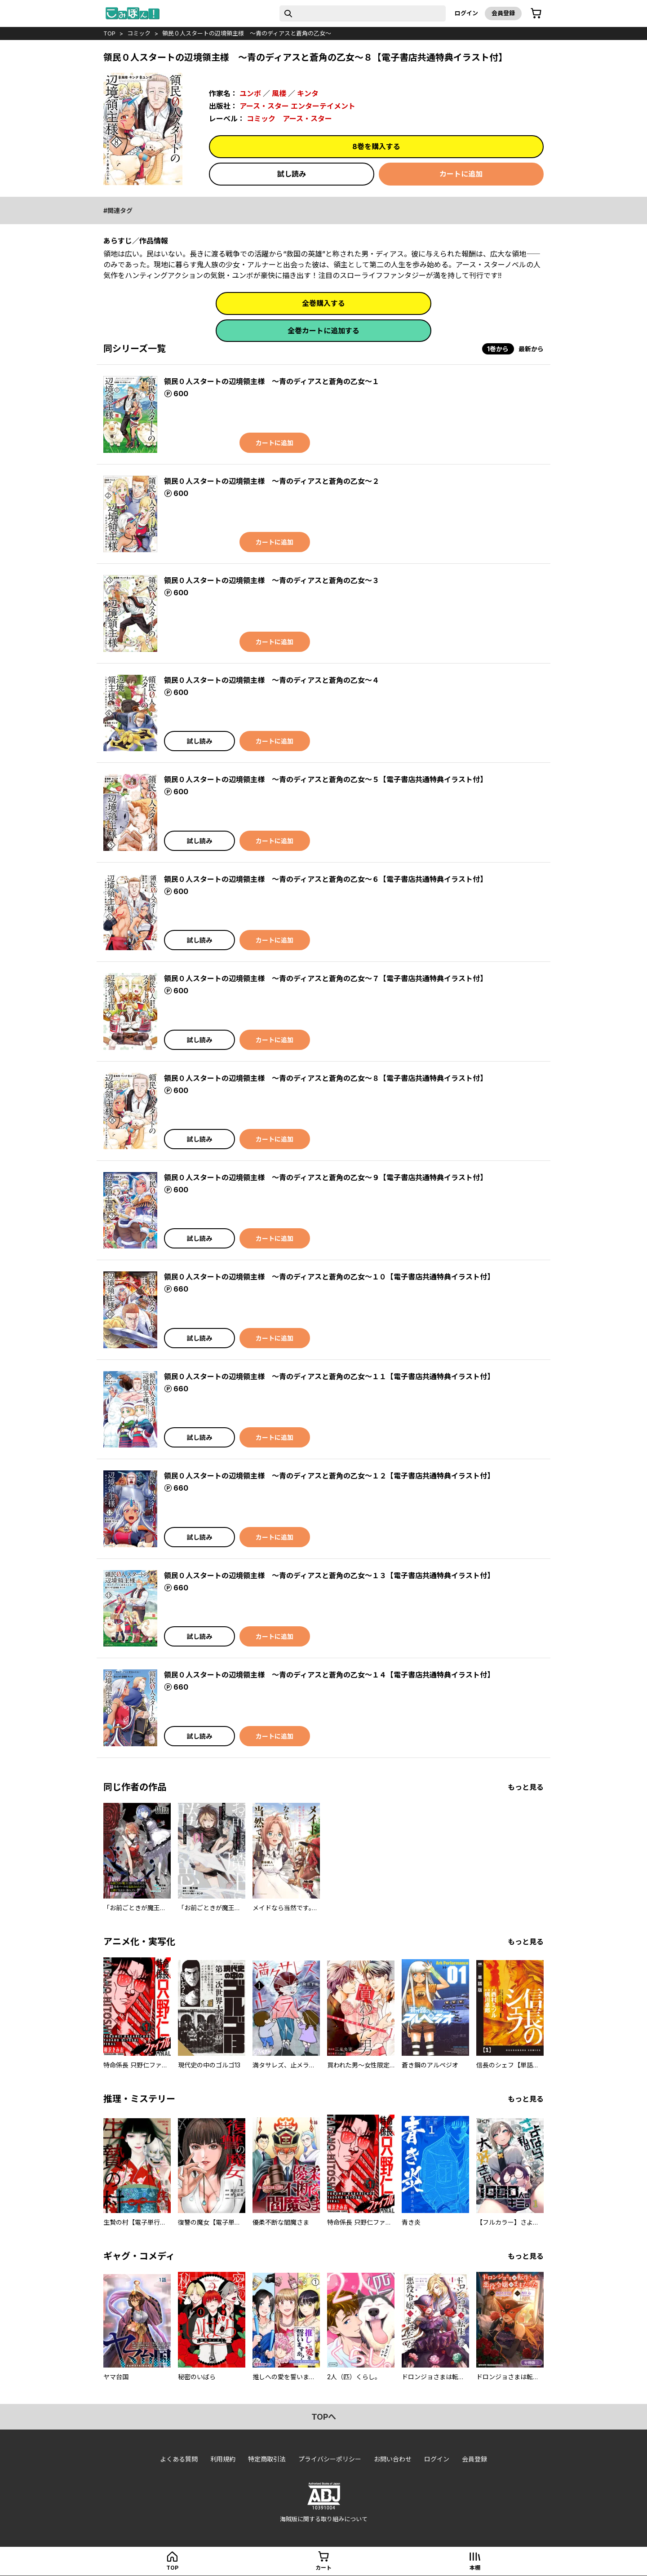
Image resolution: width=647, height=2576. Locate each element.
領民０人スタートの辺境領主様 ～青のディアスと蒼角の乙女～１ (271, 381)
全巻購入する (323, 303)
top (109, 33)
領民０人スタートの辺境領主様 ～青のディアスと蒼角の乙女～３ (271, 580)
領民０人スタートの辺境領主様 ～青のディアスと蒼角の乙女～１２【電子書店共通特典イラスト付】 (329, 1475)
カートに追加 (461, 173)
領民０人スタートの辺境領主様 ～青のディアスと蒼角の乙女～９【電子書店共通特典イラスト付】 (325, 1177)
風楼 (279, 93)
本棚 (475, 2567)
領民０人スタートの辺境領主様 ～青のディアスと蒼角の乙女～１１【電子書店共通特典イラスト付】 (329, 1376)
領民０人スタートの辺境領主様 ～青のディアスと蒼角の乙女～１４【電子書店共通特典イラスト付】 (329, 1674)
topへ (323, 2416)
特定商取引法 (267, 2459)
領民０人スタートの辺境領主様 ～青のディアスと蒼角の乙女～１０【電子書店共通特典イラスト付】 (329, 1276)
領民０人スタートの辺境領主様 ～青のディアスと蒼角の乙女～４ (271, 680)
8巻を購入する (376, 146)
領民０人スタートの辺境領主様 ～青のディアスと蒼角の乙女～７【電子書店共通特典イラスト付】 (325, 978)
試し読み (291, 173)
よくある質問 (179, 2459)
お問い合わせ (393, 2459)
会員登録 (503, 13)
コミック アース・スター (289, 118)
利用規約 (222, 2459)
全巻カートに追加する (323, 330)
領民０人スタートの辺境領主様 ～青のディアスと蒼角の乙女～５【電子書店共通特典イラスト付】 (325, 779)
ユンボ (250, 93)
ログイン (466, 13)
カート (323, 2567)
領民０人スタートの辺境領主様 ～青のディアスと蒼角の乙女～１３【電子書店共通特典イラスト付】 (329, 1575)
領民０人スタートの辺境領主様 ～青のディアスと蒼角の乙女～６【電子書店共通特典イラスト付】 (325, 879)
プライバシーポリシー (329, 2459)
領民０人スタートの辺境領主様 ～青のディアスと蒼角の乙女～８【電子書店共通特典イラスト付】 (325, 1078)
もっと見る (526, 1787)
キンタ (308, 93)
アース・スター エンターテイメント (297, 106)
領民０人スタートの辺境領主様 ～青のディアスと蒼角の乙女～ (246, 33)
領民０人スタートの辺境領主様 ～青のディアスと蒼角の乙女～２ (271, 481)
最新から (531, 349)
